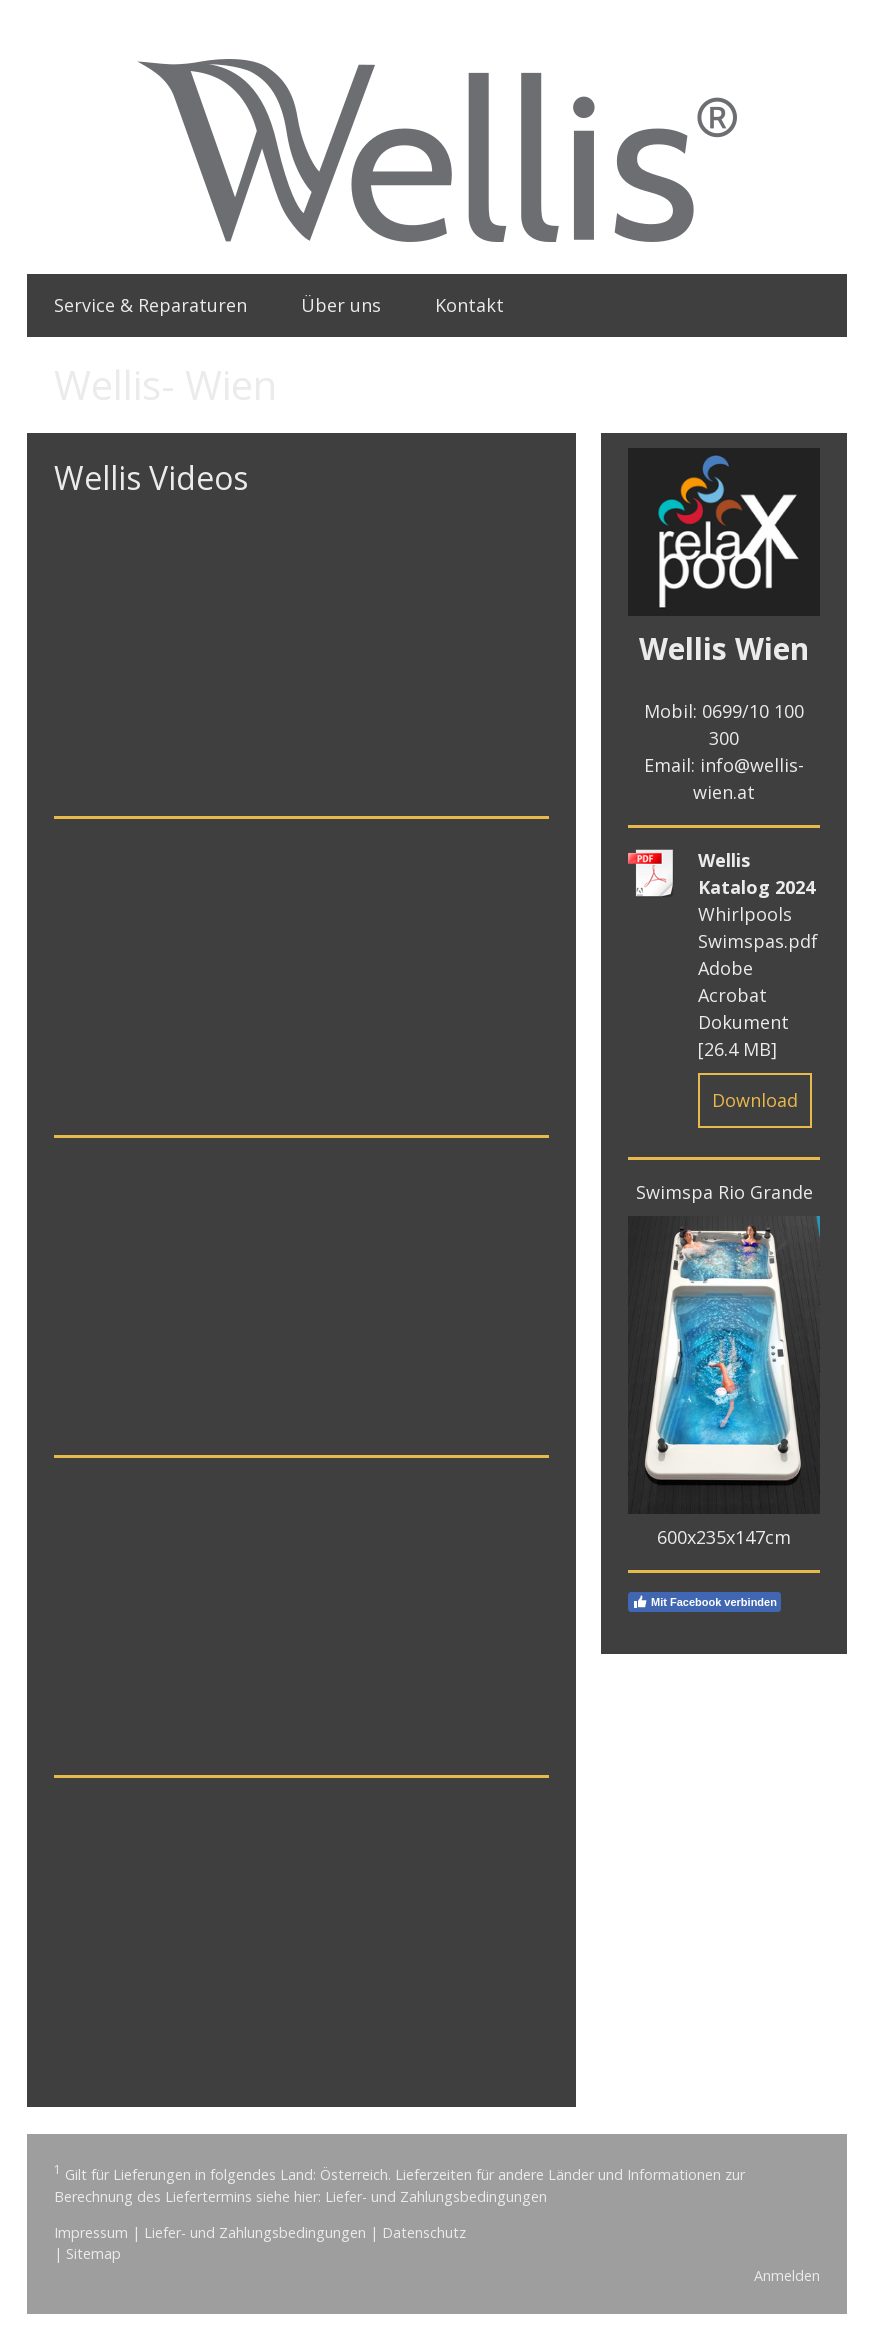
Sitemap (93, 2253)
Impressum (91, 2232)
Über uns (341, 305)
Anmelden (787, 2275)
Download (755, 1100)
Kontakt (469, 305)
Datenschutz (424, 2232)
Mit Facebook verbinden (704, 1602)
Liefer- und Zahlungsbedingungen (436, 2196)
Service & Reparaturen (150, 305)
